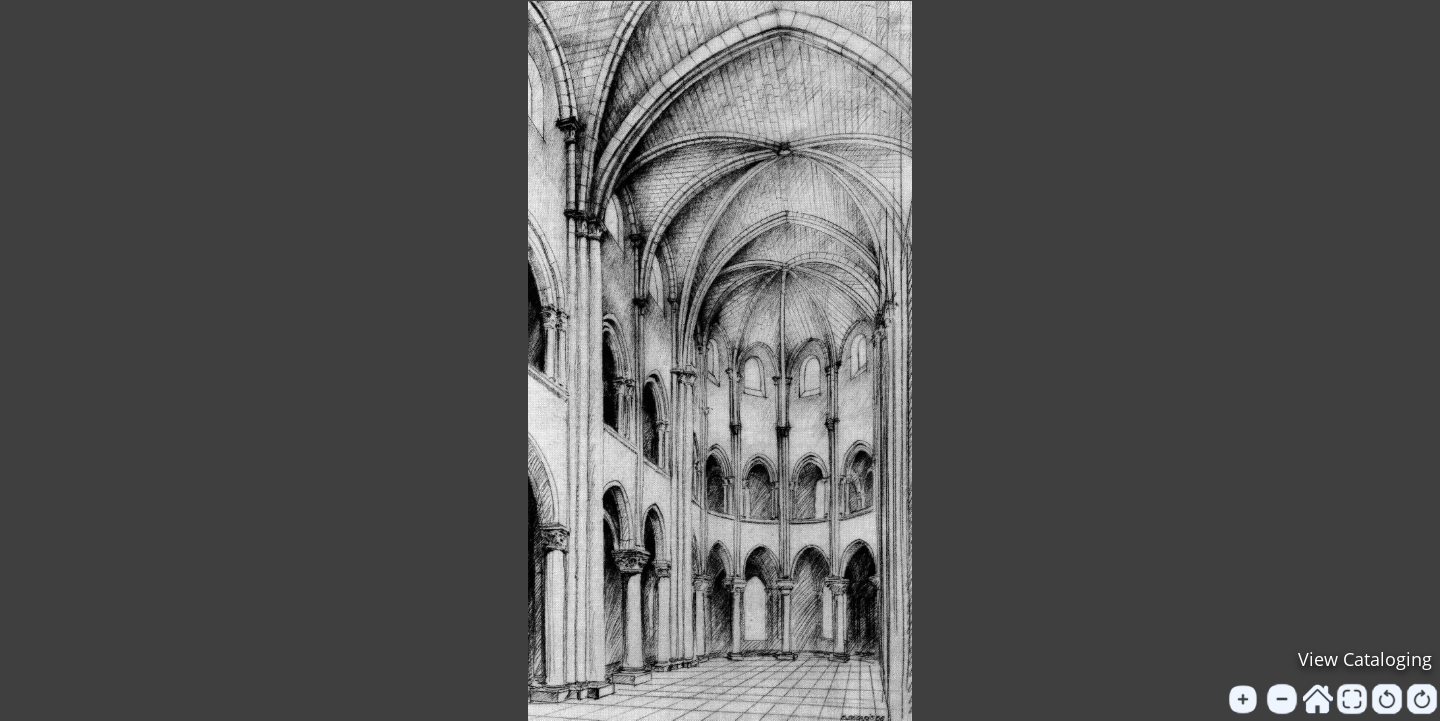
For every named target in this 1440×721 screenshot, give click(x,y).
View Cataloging (1365, 659)
